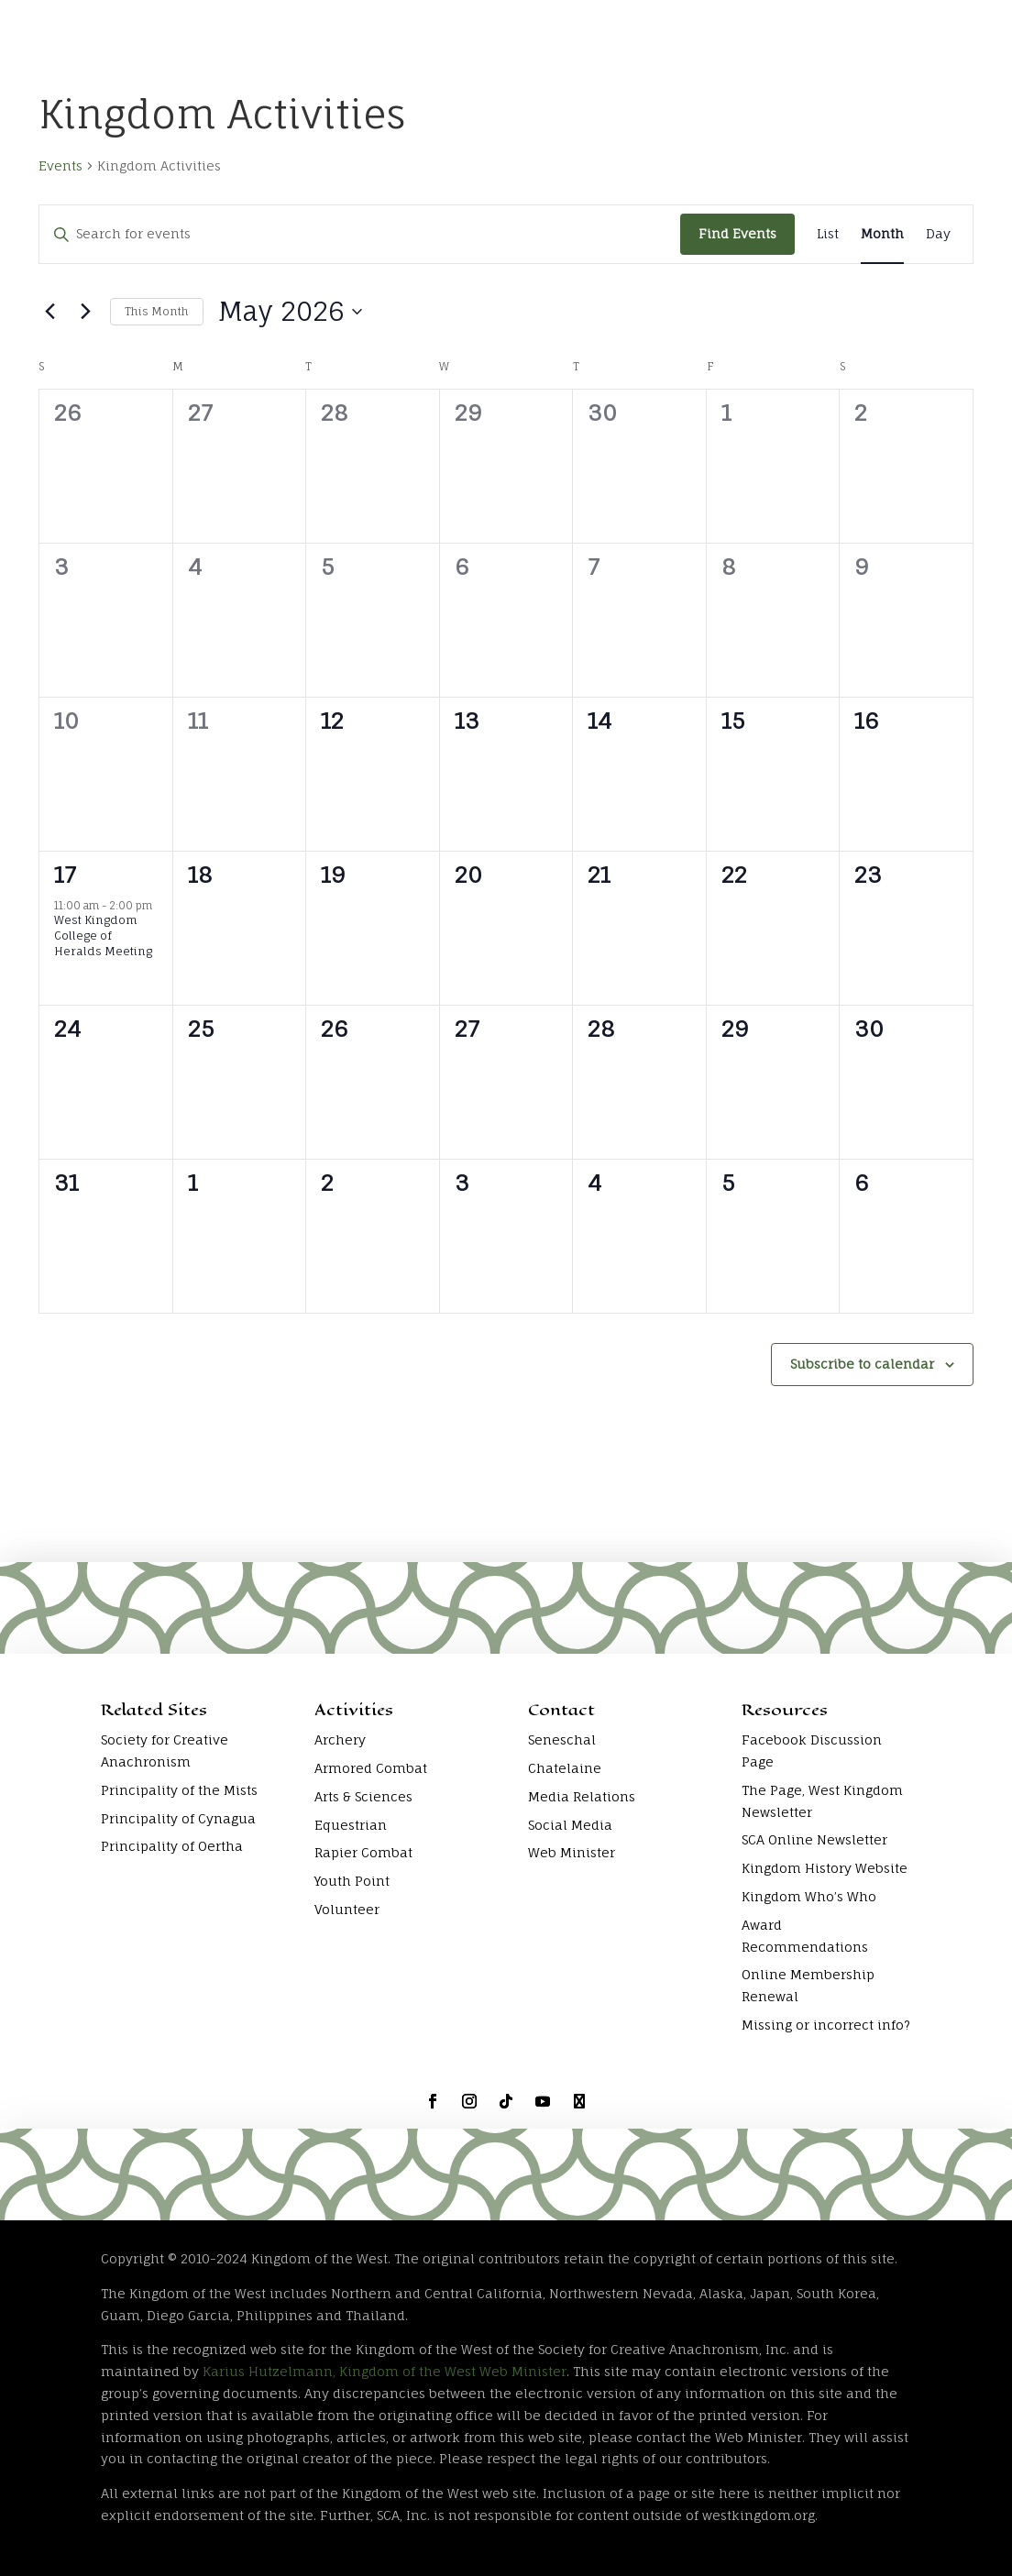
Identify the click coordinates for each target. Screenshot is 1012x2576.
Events (60, 165)
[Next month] (85, 312)
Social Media (570, 1825)
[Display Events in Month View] (882, 234)
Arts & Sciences (363, 1796)
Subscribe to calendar (862, 1363)
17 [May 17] (65, 874)
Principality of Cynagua (178, 1818)
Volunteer (347, 1909)
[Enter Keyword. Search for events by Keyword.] (359, 234)
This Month (157, 311)
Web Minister (571, 1852)
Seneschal (562, 1739)
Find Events (737, 233)
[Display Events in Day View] (938, 234)
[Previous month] (49, 312)
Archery (340, 1739)
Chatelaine (564, 1768)
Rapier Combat (363, 1852)
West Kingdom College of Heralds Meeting (103, 935)
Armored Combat (370, 1768)
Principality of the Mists (179, 1790)
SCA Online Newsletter (814, 1839)
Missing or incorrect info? (826, 2024)
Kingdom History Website (825, 1868)
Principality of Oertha (172, 1846)
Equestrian (350, 1825)
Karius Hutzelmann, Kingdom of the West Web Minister (384, 2371)
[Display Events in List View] (828, 234)
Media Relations (581, 1796)
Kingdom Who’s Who (809, 1896)
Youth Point (352, 1880)
